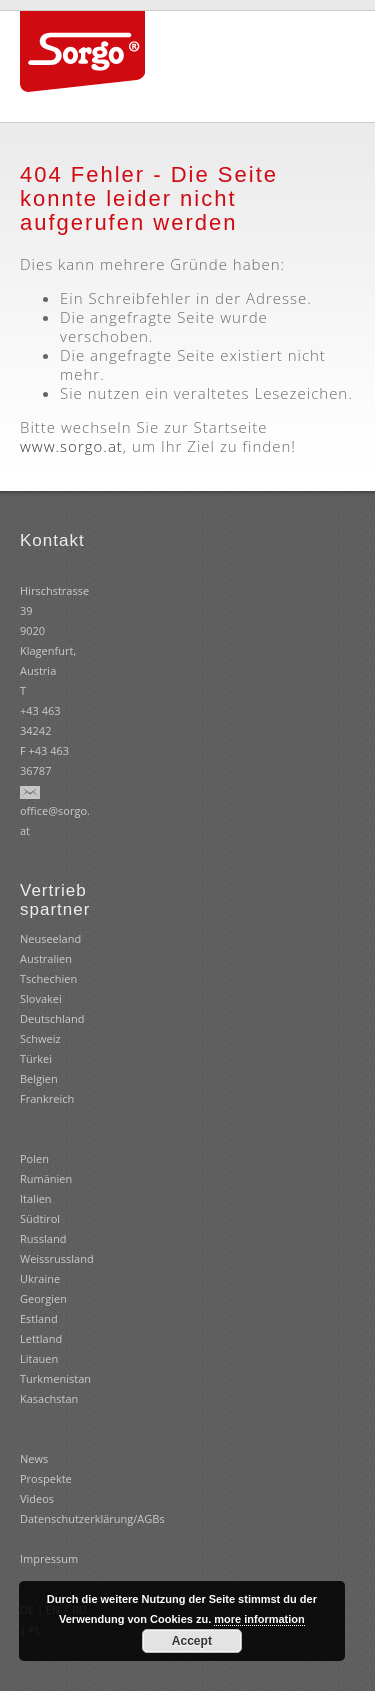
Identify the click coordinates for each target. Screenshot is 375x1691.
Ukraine (40, 1278)
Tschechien (48, 978)
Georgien (43, 1298)
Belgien (39, 1078)
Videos (37, 1498)
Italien (36, 1198)
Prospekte (46, 1478)
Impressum (49, 1558)
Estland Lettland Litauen (41, 1338)
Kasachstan (49, 1398)
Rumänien (46, 1178)
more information (259, 1619)
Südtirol (40, 1218)
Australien (46, 958)
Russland (43, 1238)
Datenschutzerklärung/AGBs (92, 1518)
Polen (34, 1158)
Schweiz (40, 1038)
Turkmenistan (55, 1378)
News (34, 1458)
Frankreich (47, 1098)
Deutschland (52, 1018)
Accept (192, 1641)
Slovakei (41, 998)
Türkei (36, 1058)
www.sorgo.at (71, 446)
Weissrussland (57, 1258)
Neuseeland (50, 938)
